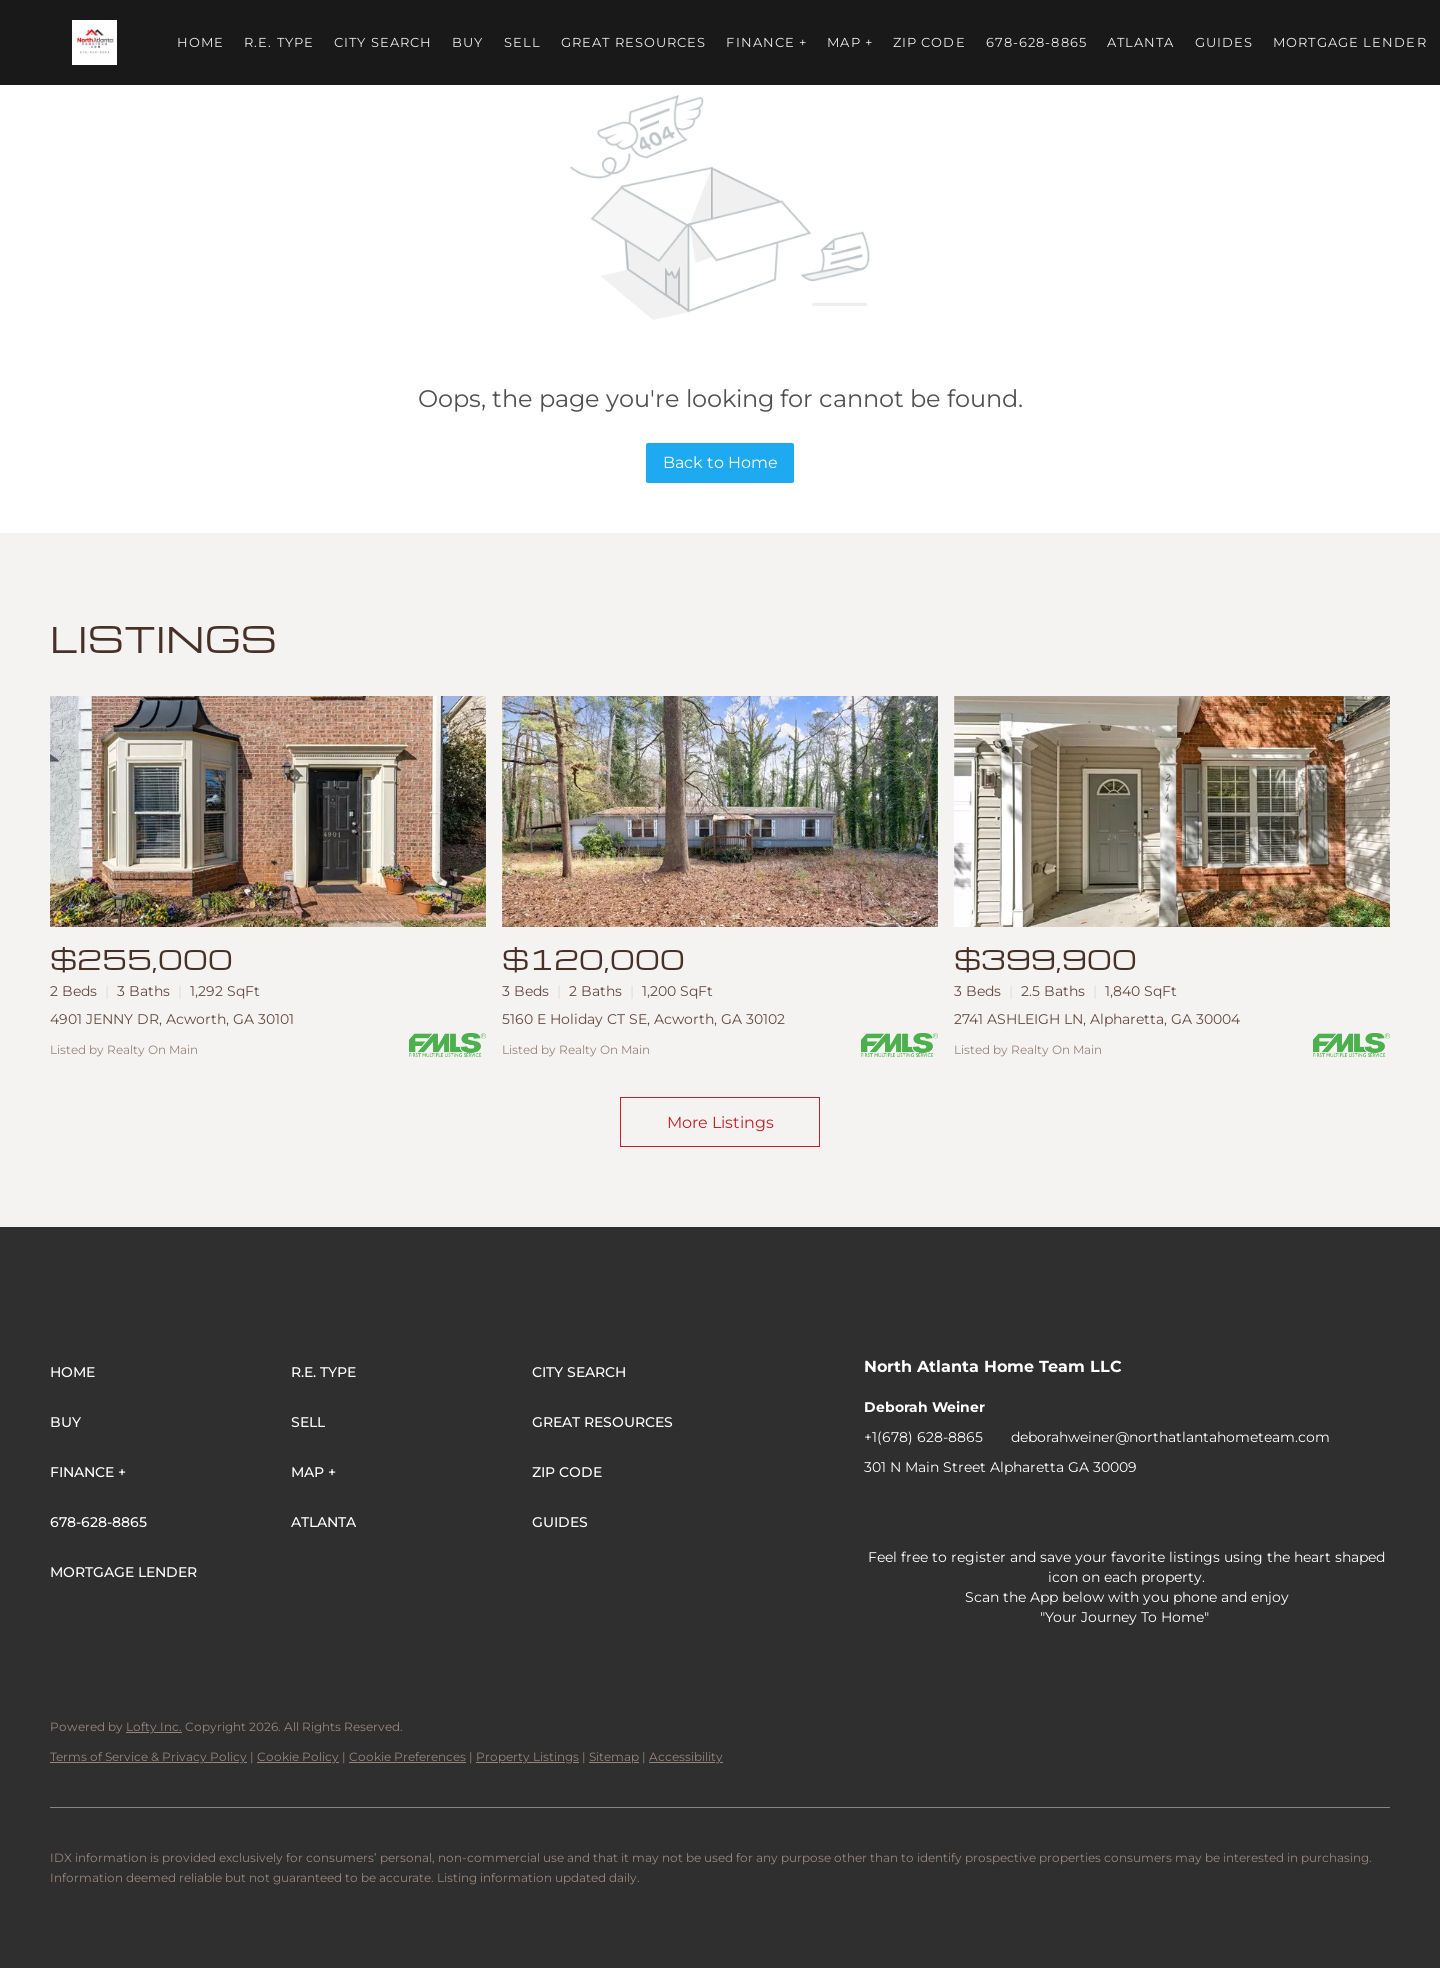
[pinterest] (1239, 1512)
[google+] (1279, 1512)
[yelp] (1039, 1512)
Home (200, 42)
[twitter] (959, 1512)
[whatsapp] (1319, 1512)
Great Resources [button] (634, 42)
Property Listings (527, 1756)
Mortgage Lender (1350, 42)
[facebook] (879, 1512)
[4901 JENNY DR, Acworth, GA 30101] (268, 811)
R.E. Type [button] (279, 42)
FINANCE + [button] (766, 42)
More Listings (720, 1122)
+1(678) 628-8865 (923, 1437)
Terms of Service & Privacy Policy (148, 1756)
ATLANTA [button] (1141, 42)
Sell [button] (522, 42)
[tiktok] (1159, 1512)
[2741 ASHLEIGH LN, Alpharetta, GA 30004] (1172, 811)
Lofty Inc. (154, 1726)
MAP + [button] (850, 42)
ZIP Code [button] (929, 42)
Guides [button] (1224, 42)
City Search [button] (383, 42)
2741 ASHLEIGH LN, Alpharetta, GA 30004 (1097, 1019)
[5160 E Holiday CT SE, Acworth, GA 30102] (720, 811)
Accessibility (686, 1756)
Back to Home (720, 462)
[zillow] (999, 1512)
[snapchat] (1199, 1512)
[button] (94, 42)
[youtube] (1119, 1512)
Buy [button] (467, 42)
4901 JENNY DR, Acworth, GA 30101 (172, 1019)
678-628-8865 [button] (1036, 42)
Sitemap (614, 1756)
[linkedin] (919, 1512)
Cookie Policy (298, 1756)
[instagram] (1079, 1512)
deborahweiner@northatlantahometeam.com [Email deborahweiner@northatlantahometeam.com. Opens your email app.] (1170, 1437)
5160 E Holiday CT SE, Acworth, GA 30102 (643, 1019)
